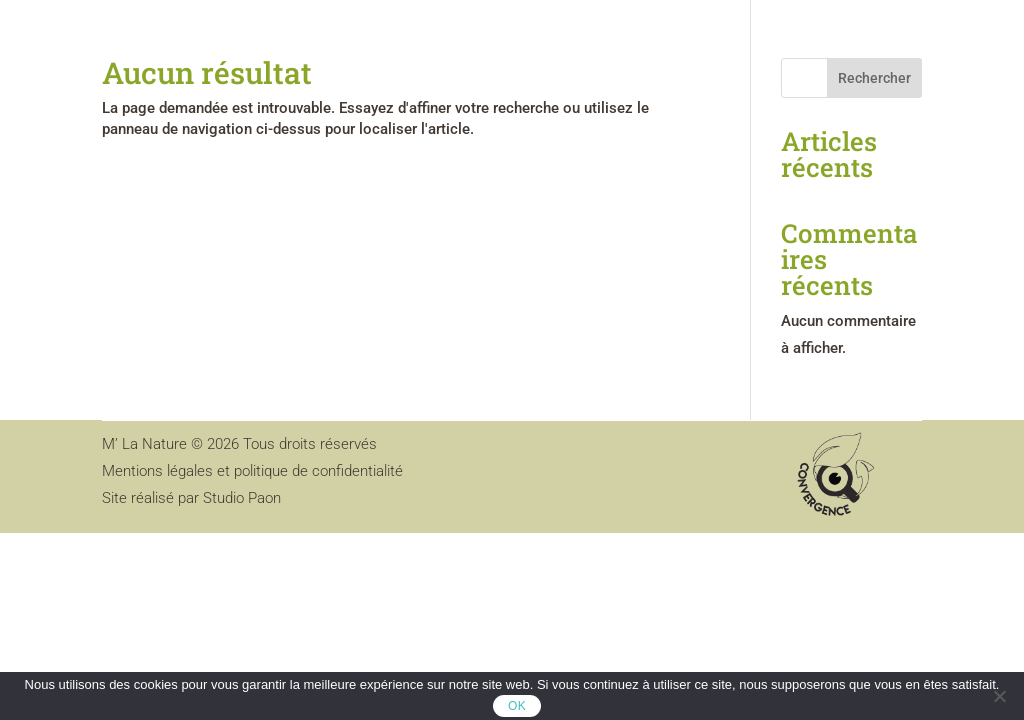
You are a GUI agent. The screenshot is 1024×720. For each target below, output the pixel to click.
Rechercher (874, 78)
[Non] (999, 696)
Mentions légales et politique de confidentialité (252, 471)
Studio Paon (242, 498)
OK (517, 706)
